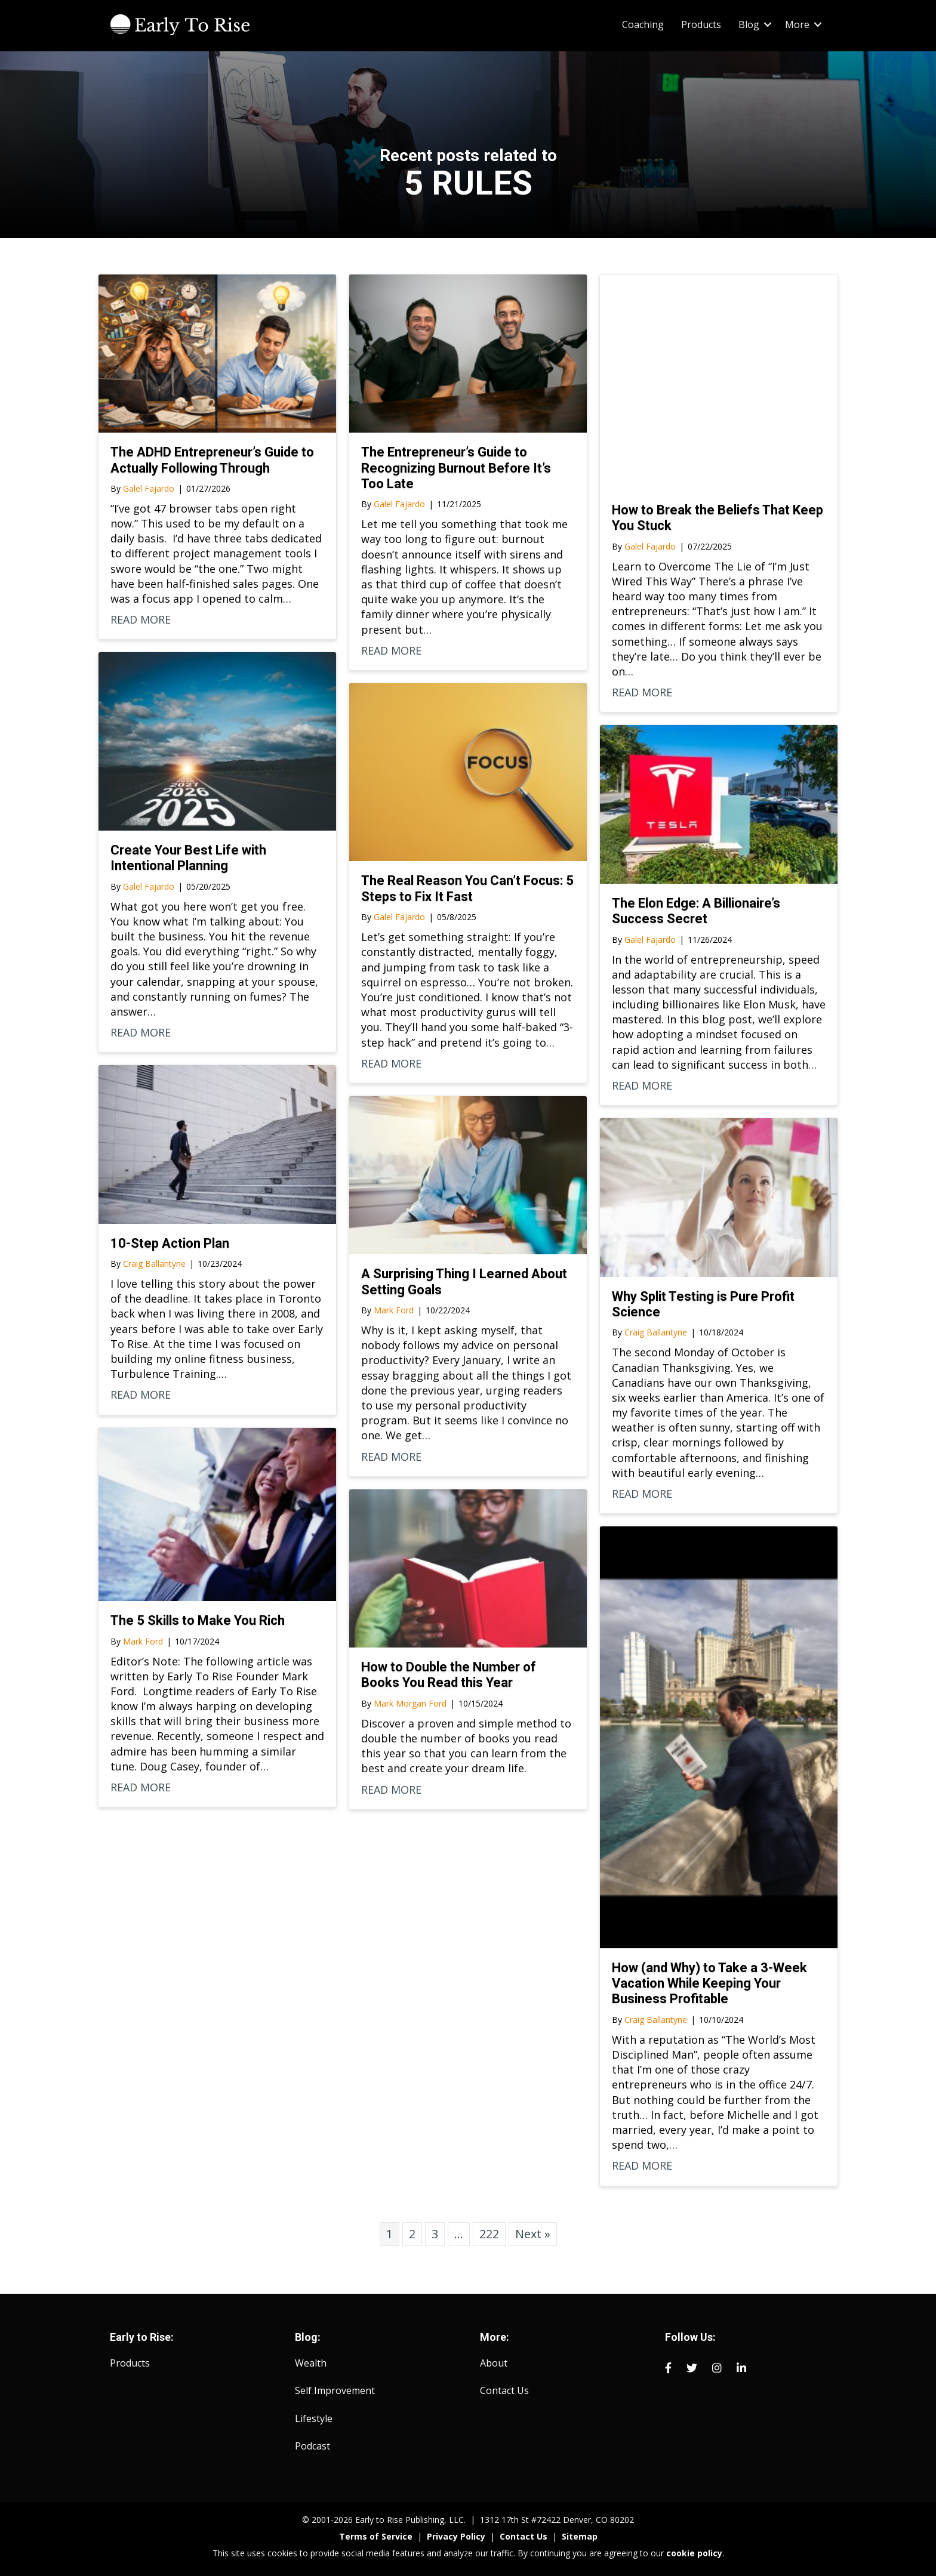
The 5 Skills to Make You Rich (197, 1620)
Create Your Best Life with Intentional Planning (188, 858)
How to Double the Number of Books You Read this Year (448, 1674)
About (493, 2363)
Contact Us (504, 2390)
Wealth (311, 2363)
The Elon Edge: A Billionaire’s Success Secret (696, 911)
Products (701, 24)
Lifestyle (313, 2418)
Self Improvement (335, 2390)
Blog (748, 24)
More (797, 24)
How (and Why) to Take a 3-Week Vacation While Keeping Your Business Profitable (709, 1983)
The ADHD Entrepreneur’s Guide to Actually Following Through (212, 460)
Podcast (312, 2445)
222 (489, 2234)
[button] (767, 24)
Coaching (643, 24)
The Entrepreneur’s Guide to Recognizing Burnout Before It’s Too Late (456, 468)
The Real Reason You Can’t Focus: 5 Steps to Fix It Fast (467, 888)
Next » (532, 2234)
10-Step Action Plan (169, 1243)
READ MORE (140, 619)
